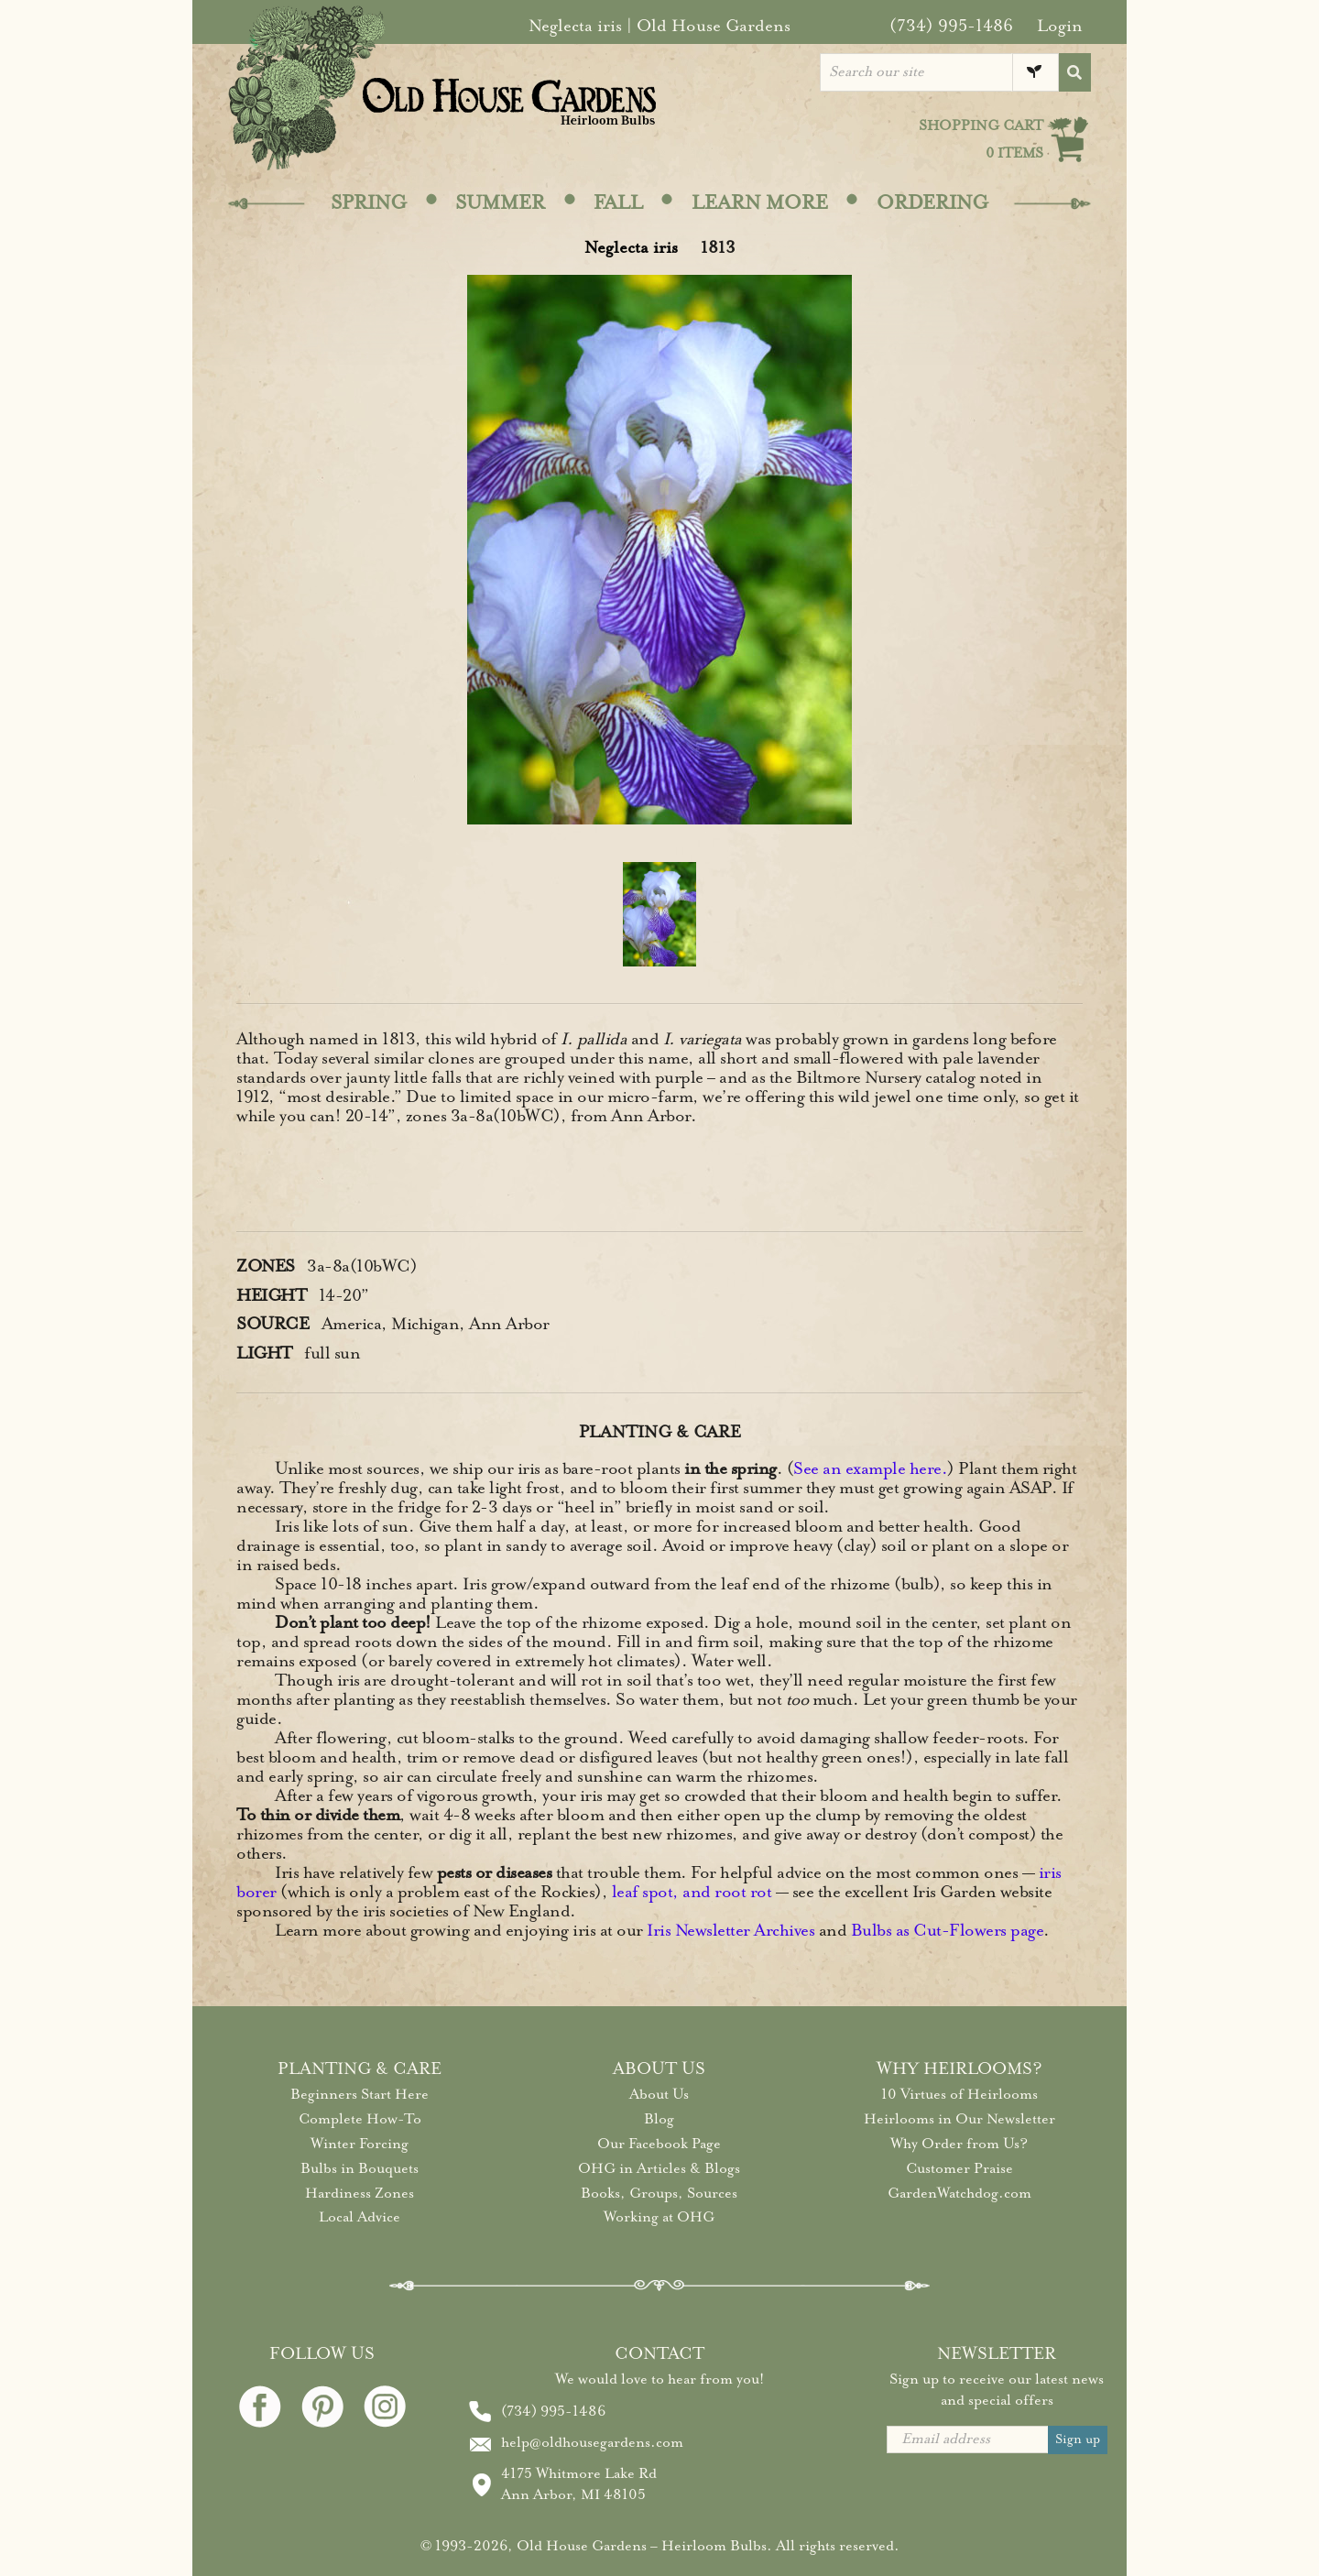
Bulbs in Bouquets (359, 2168)
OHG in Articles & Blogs (659, 2168)
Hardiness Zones (359, 2193)
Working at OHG (659, 2217)
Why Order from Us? (959, 2143)
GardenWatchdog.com (959, 2193)
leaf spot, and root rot (692, 1892)
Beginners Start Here (359, 2094)
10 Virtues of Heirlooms (959, 2094)
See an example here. (870, 1468)
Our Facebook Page (659, 2143)
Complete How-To (360, 2119)
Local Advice (359, 2217)
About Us (659, 2094)
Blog (659, 2119)
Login (1060, 26)
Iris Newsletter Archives (730, 1930)
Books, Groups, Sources (659, 2193)
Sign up (1077, 2439)
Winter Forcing (360, 2143)
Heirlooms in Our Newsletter (959, 2119)
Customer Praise (959, 2168)
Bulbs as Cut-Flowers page (947, 1930)
